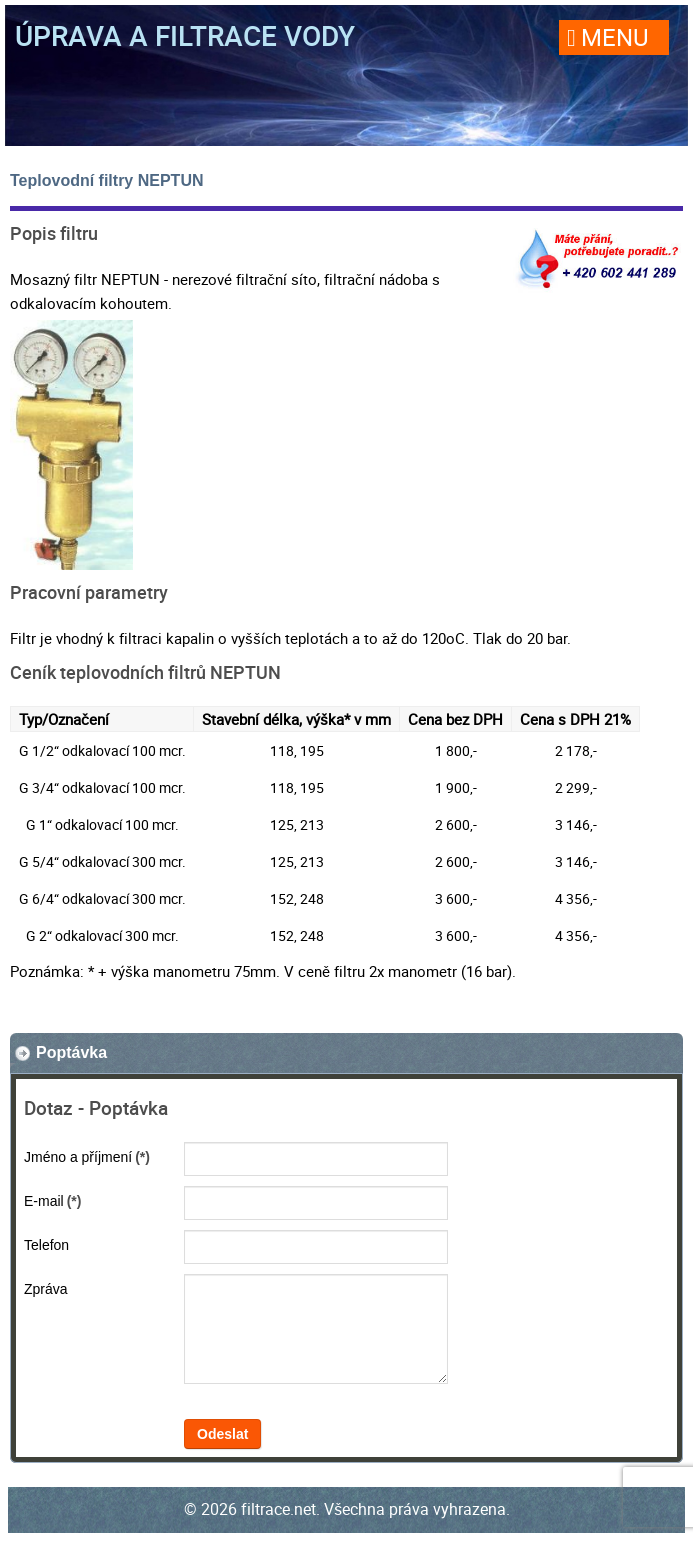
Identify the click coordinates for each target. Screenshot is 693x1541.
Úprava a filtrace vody (185, 35)
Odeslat (222, 1434)
